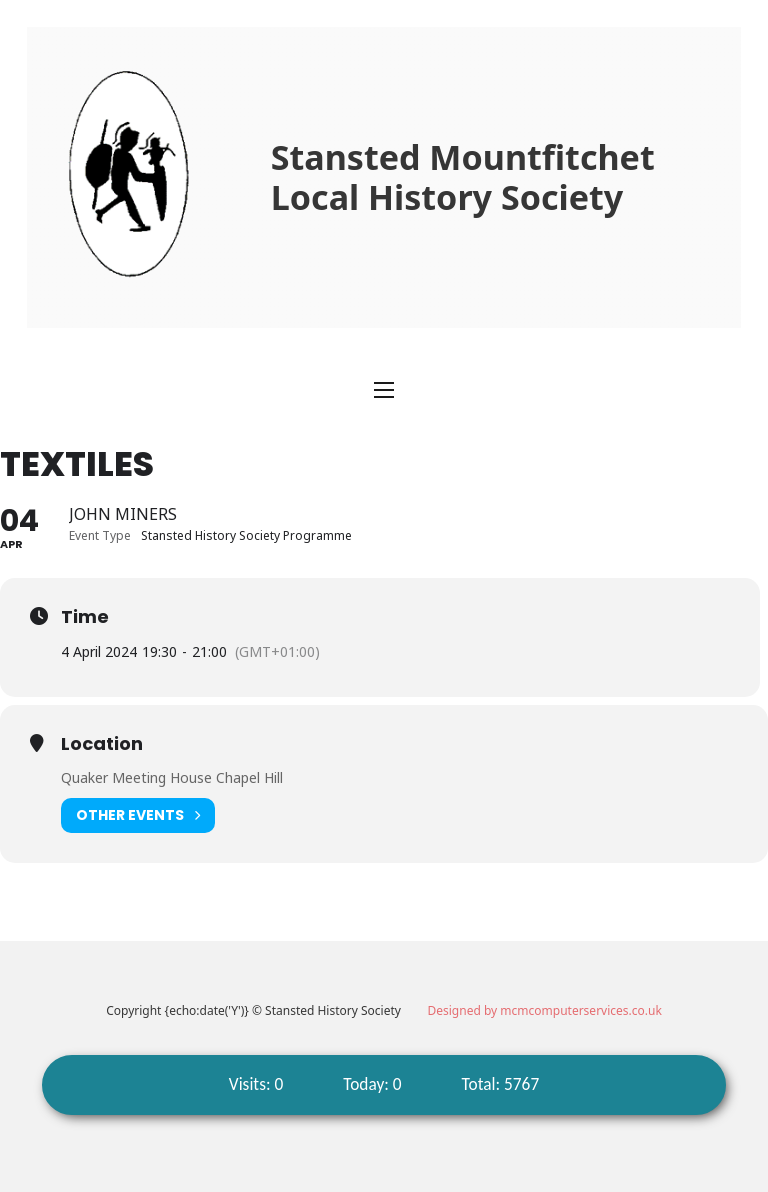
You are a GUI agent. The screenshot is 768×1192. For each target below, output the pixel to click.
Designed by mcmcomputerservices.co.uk (545, 1010)
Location (102, 744)
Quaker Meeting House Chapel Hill (172, 777)
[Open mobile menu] (384, 390)
